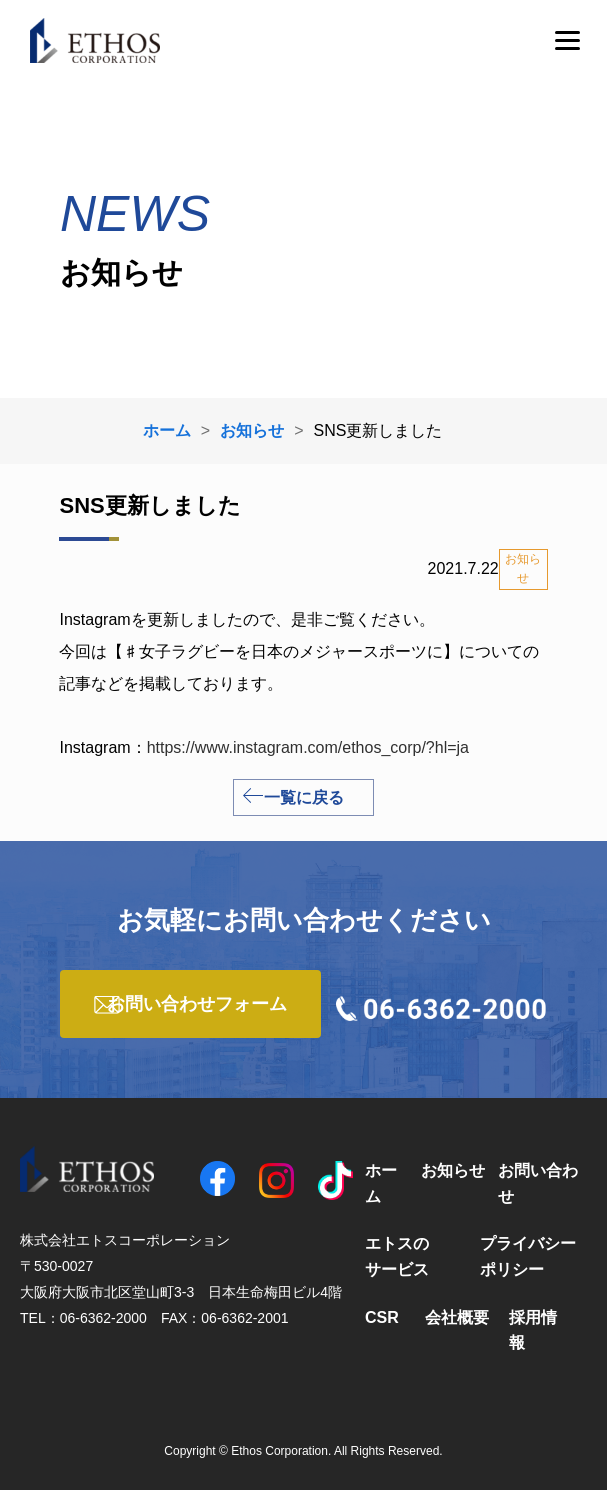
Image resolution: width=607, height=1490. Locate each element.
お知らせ (453, 1170)
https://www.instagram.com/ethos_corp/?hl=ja (308, 747)
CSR (382, 1317)
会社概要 (457, 1317)
